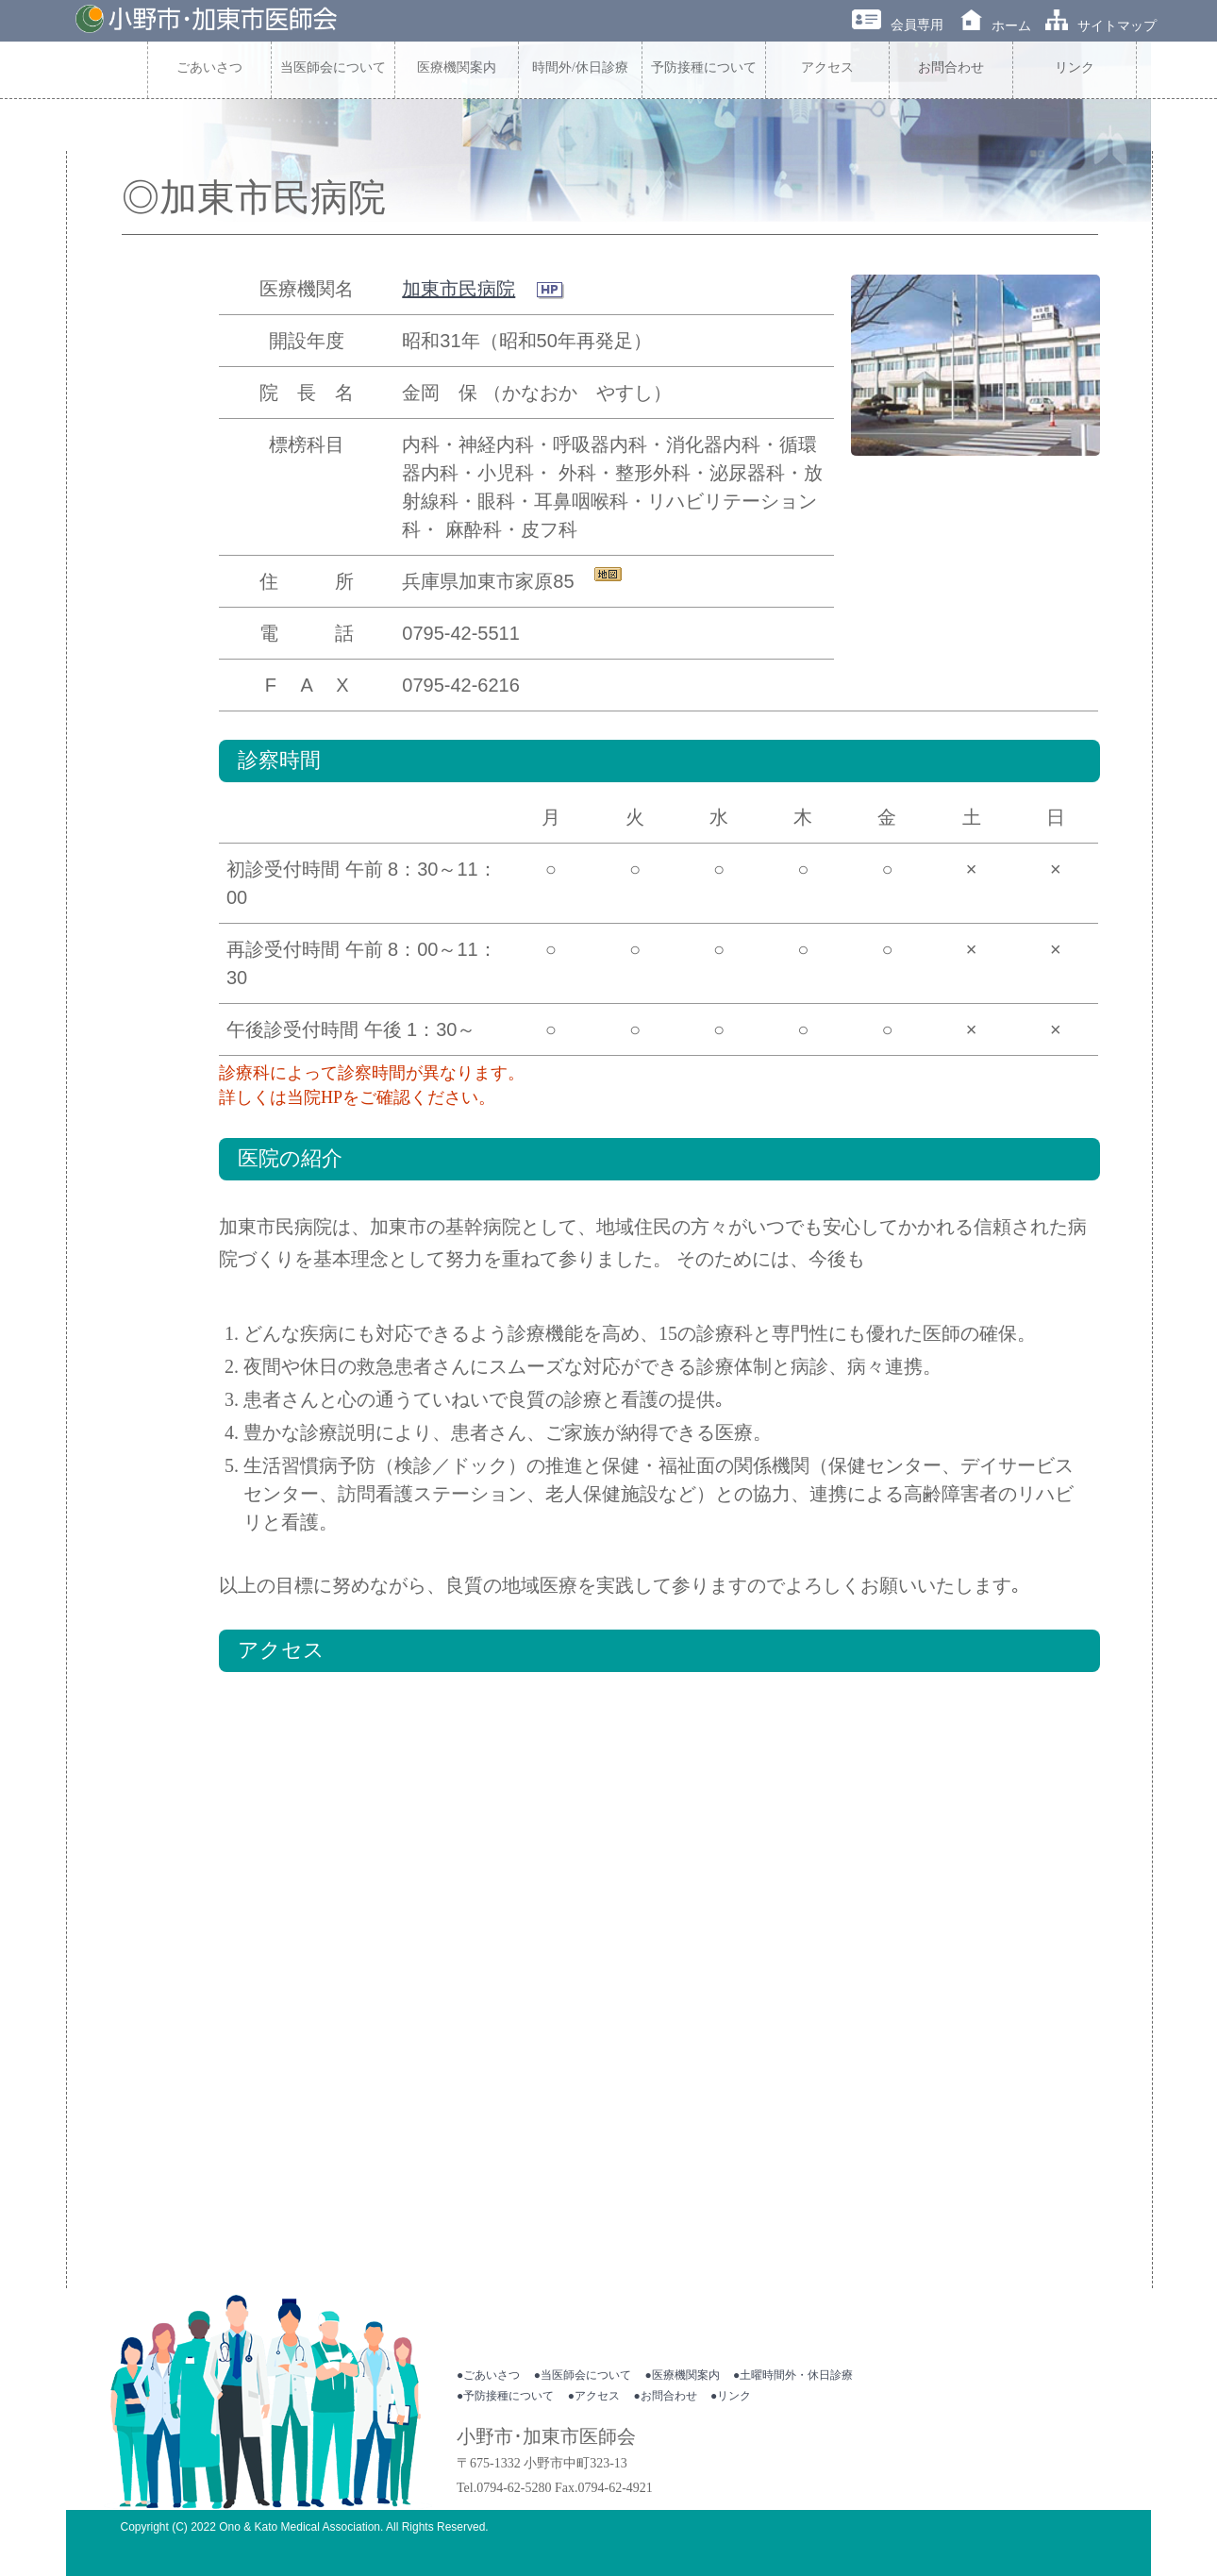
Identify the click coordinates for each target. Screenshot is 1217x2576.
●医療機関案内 (681, 2375)
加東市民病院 (458, 288)
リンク (1074, 67)
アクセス (827, 67)
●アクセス (594, 2395)
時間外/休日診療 (580, 67)
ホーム (995, 25)
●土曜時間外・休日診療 (793, 2375)
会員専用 (897, 24)
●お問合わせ (664, 2395)
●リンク (730, 2395)
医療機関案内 (456, 67)
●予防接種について (505, 2395)
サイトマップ (1101, 25)
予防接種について (704, 67)
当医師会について (333, 67)
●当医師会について (582, 2375)
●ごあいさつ (488, 2375)
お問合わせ (951, 67)
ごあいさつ (209, 67)
